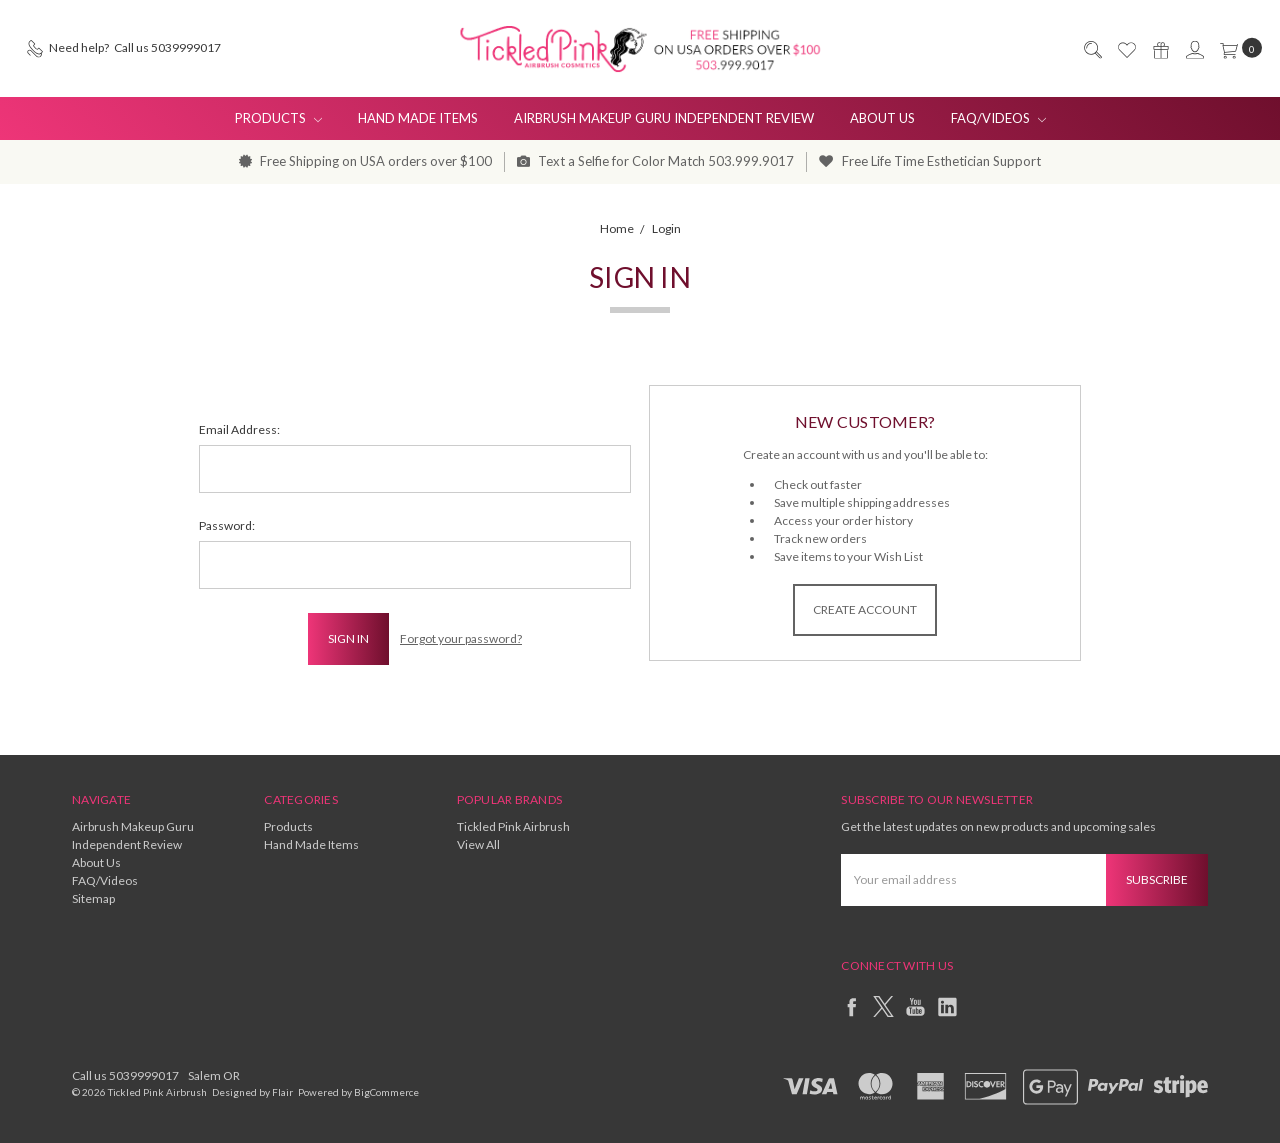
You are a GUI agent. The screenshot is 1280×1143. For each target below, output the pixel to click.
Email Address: (239, 429)
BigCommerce (386, 1092)
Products (278, 118)
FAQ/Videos (998, 118)
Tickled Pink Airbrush (513, 826)
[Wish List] (1126, 49)
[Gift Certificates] (1160, 49)
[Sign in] (1194, 49)
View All (478, 844)
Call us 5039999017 (125, 1075)
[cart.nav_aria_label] (1237, 48)
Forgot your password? (461, 638)
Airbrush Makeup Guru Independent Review (664, 118)
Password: (227, 525)
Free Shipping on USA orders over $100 (365, 161)
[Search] (1092, 49)
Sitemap (93, 898)
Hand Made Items (418, 118)
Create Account (865, 609)
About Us (882, 118)
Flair (282, 1092)
